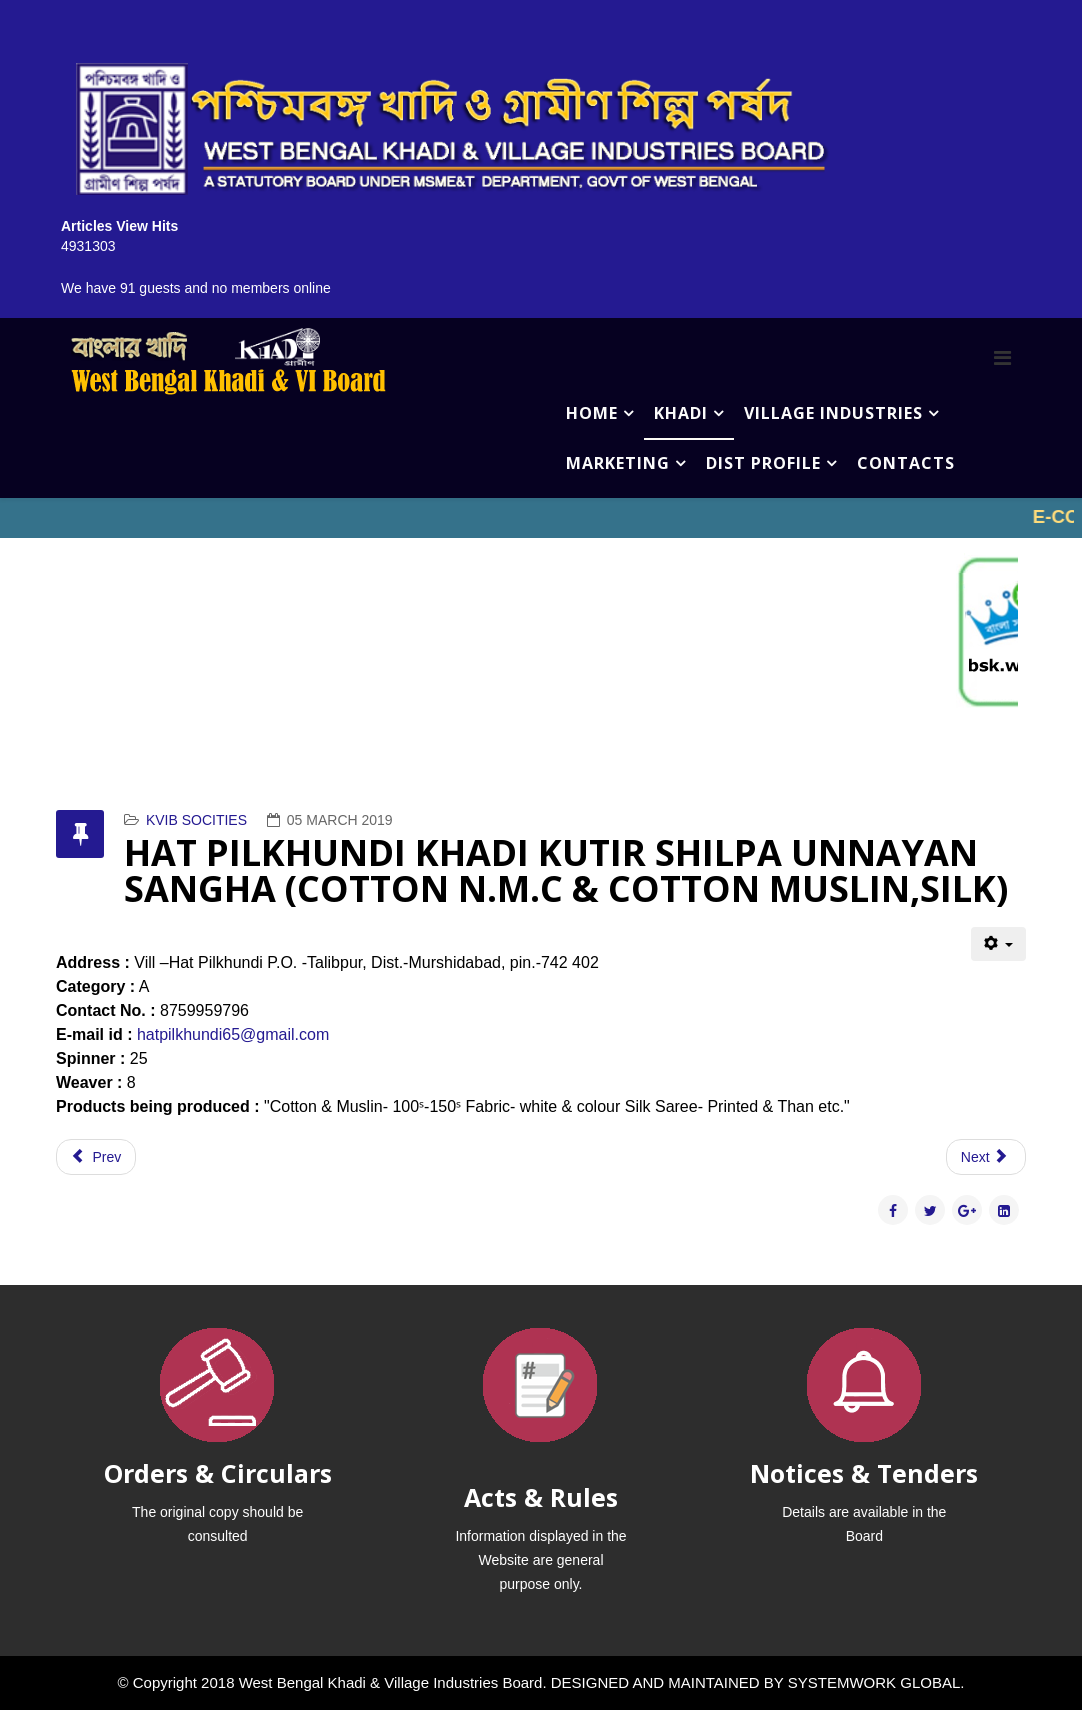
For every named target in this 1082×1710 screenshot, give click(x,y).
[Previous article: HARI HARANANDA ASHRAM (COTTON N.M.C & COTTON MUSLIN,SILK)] (96, 1157)
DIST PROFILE (763, 463)
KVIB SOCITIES (196, 820)
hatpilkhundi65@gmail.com (233, 1034)
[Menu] (1002, 358)
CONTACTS (906, 463)
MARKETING (618, 463)
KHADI (681, 413)
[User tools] (998, 944)
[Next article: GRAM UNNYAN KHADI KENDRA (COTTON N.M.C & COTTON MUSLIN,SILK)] (986, 1157)
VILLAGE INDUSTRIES (833, 413)
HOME (592, 413)
